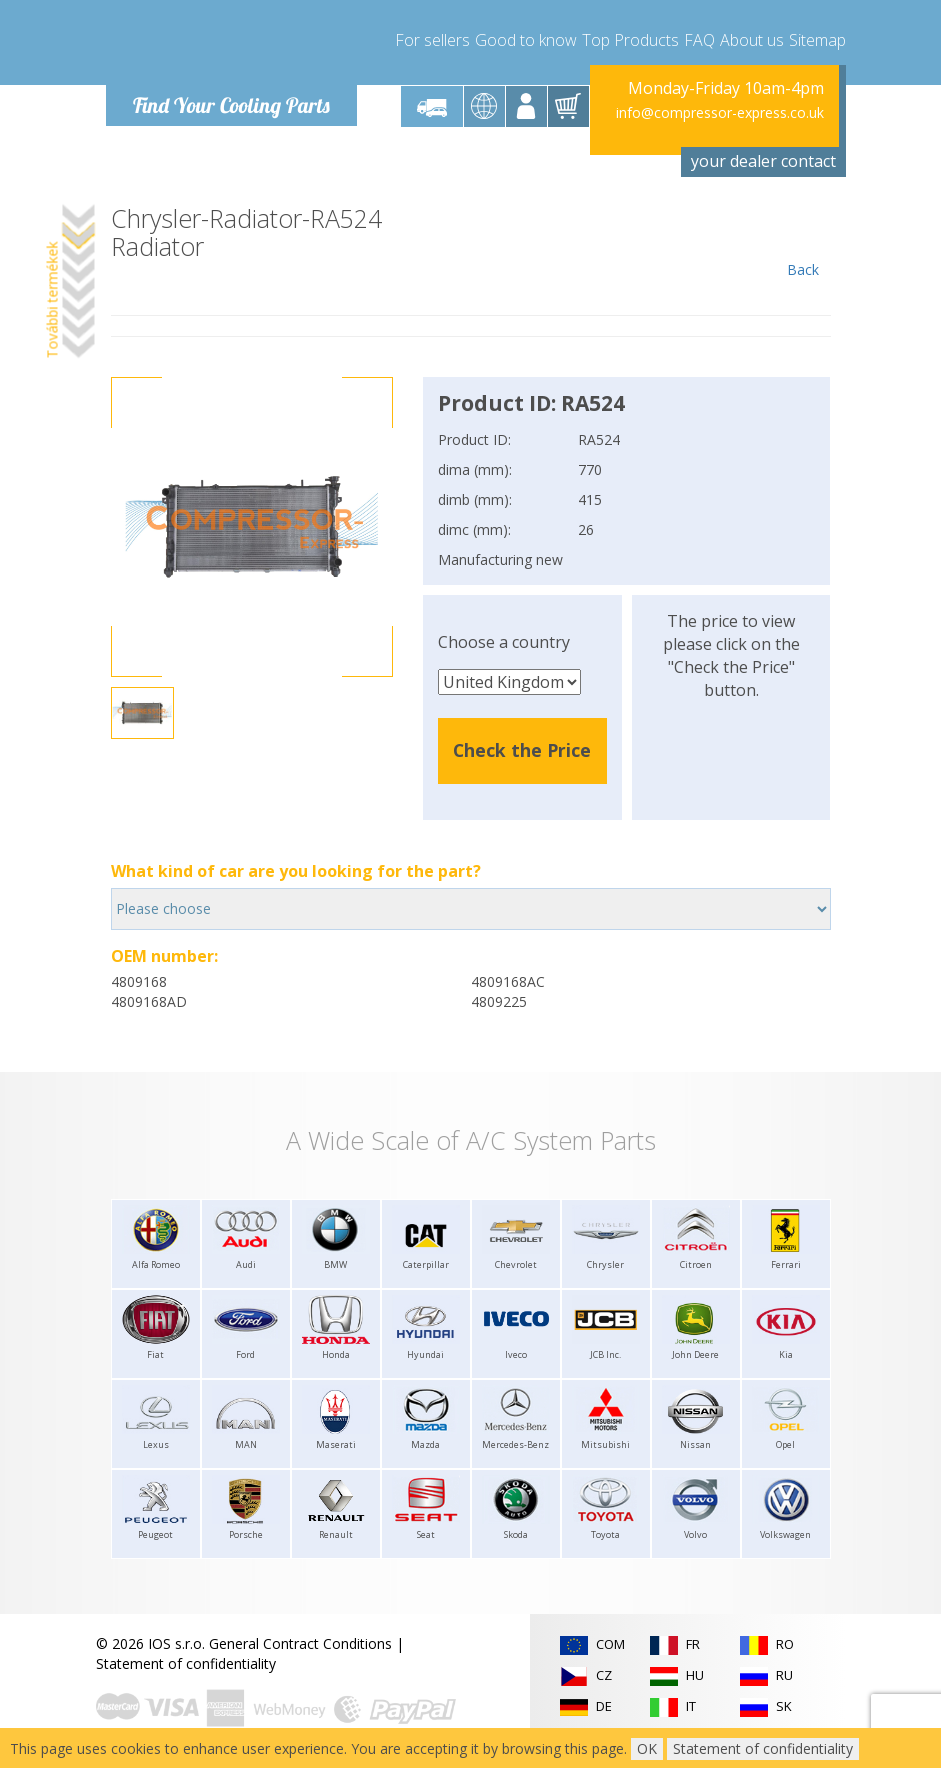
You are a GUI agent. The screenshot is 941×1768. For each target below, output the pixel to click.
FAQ (699, 40)
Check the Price (522, 750)
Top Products (630, 40)
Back (803, 242)
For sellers (432, 40)
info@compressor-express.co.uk (720, 112)
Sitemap (817, 40)
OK (647, 1748)
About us (752, 40)
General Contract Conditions (300, 1643)
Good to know (526, 40)
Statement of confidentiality (186, 1663)
